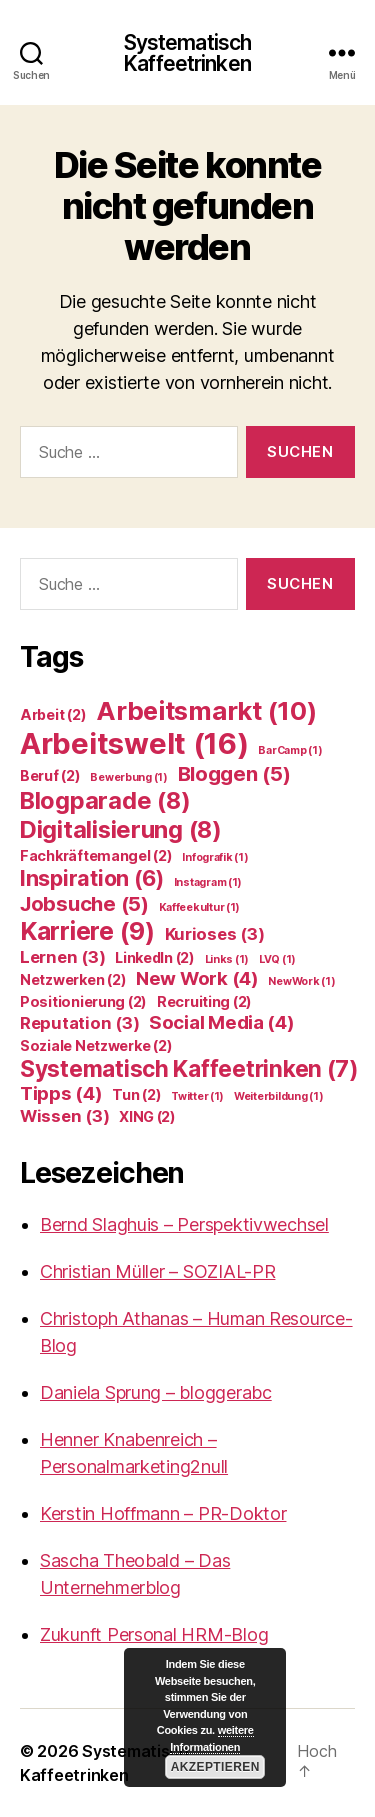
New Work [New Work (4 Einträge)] (197, 978)
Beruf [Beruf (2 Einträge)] (50, 775)
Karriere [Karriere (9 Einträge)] (87, 931)
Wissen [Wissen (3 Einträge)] (64, 1116)
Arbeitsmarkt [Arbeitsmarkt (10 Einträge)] (206, 710)
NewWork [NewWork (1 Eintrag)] (301, 981)
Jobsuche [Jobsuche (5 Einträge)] (84, 903)
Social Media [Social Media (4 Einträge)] (222, 1022)
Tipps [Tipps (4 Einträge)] (61, 1093)
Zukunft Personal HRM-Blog (154, 1634)
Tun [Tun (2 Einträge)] (136, 1094)
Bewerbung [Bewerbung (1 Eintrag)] (129, 777)
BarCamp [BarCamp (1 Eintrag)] (290, 750)
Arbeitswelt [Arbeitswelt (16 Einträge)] (134, 743)
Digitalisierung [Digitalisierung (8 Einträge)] (121, 829)
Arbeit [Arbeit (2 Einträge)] (53, 714)
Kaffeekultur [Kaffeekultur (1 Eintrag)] (200, 907)
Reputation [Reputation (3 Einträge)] (79, 1023)
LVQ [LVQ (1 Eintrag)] (277, 959)
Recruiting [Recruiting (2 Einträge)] (204, 1001)
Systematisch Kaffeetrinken (188, 53)
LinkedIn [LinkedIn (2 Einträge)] (155, 957)
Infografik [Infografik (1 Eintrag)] (215, 857)
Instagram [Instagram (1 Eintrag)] (208, 882)
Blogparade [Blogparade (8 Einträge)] (105, 800)
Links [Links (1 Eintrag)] (227, 959)
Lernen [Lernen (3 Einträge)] (62, 957)
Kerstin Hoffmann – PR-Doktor (163, 1513)
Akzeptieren (214, 1767)
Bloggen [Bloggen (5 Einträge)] (234, 773)
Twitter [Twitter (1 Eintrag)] (197, 1096)
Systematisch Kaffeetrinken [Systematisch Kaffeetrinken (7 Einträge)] (189, 1068)
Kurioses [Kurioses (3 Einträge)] (215, 934)
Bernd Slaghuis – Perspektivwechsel (184, 1224)
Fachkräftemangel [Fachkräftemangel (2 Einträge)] (96, 855)
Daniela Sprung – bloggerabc (156, 1392)
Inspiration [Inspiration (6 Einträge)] (92, 878)
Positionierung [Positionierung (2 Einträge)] (83, 1001)
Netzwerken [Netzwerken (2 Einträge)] (73, 979)
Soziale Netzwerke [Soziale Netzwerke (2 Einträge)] (96, 1045)
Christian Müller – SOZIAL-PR (157, 1271)
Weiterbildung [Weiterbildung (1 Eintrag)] (278, 1096)
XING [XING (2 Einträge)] (147, 1116)
